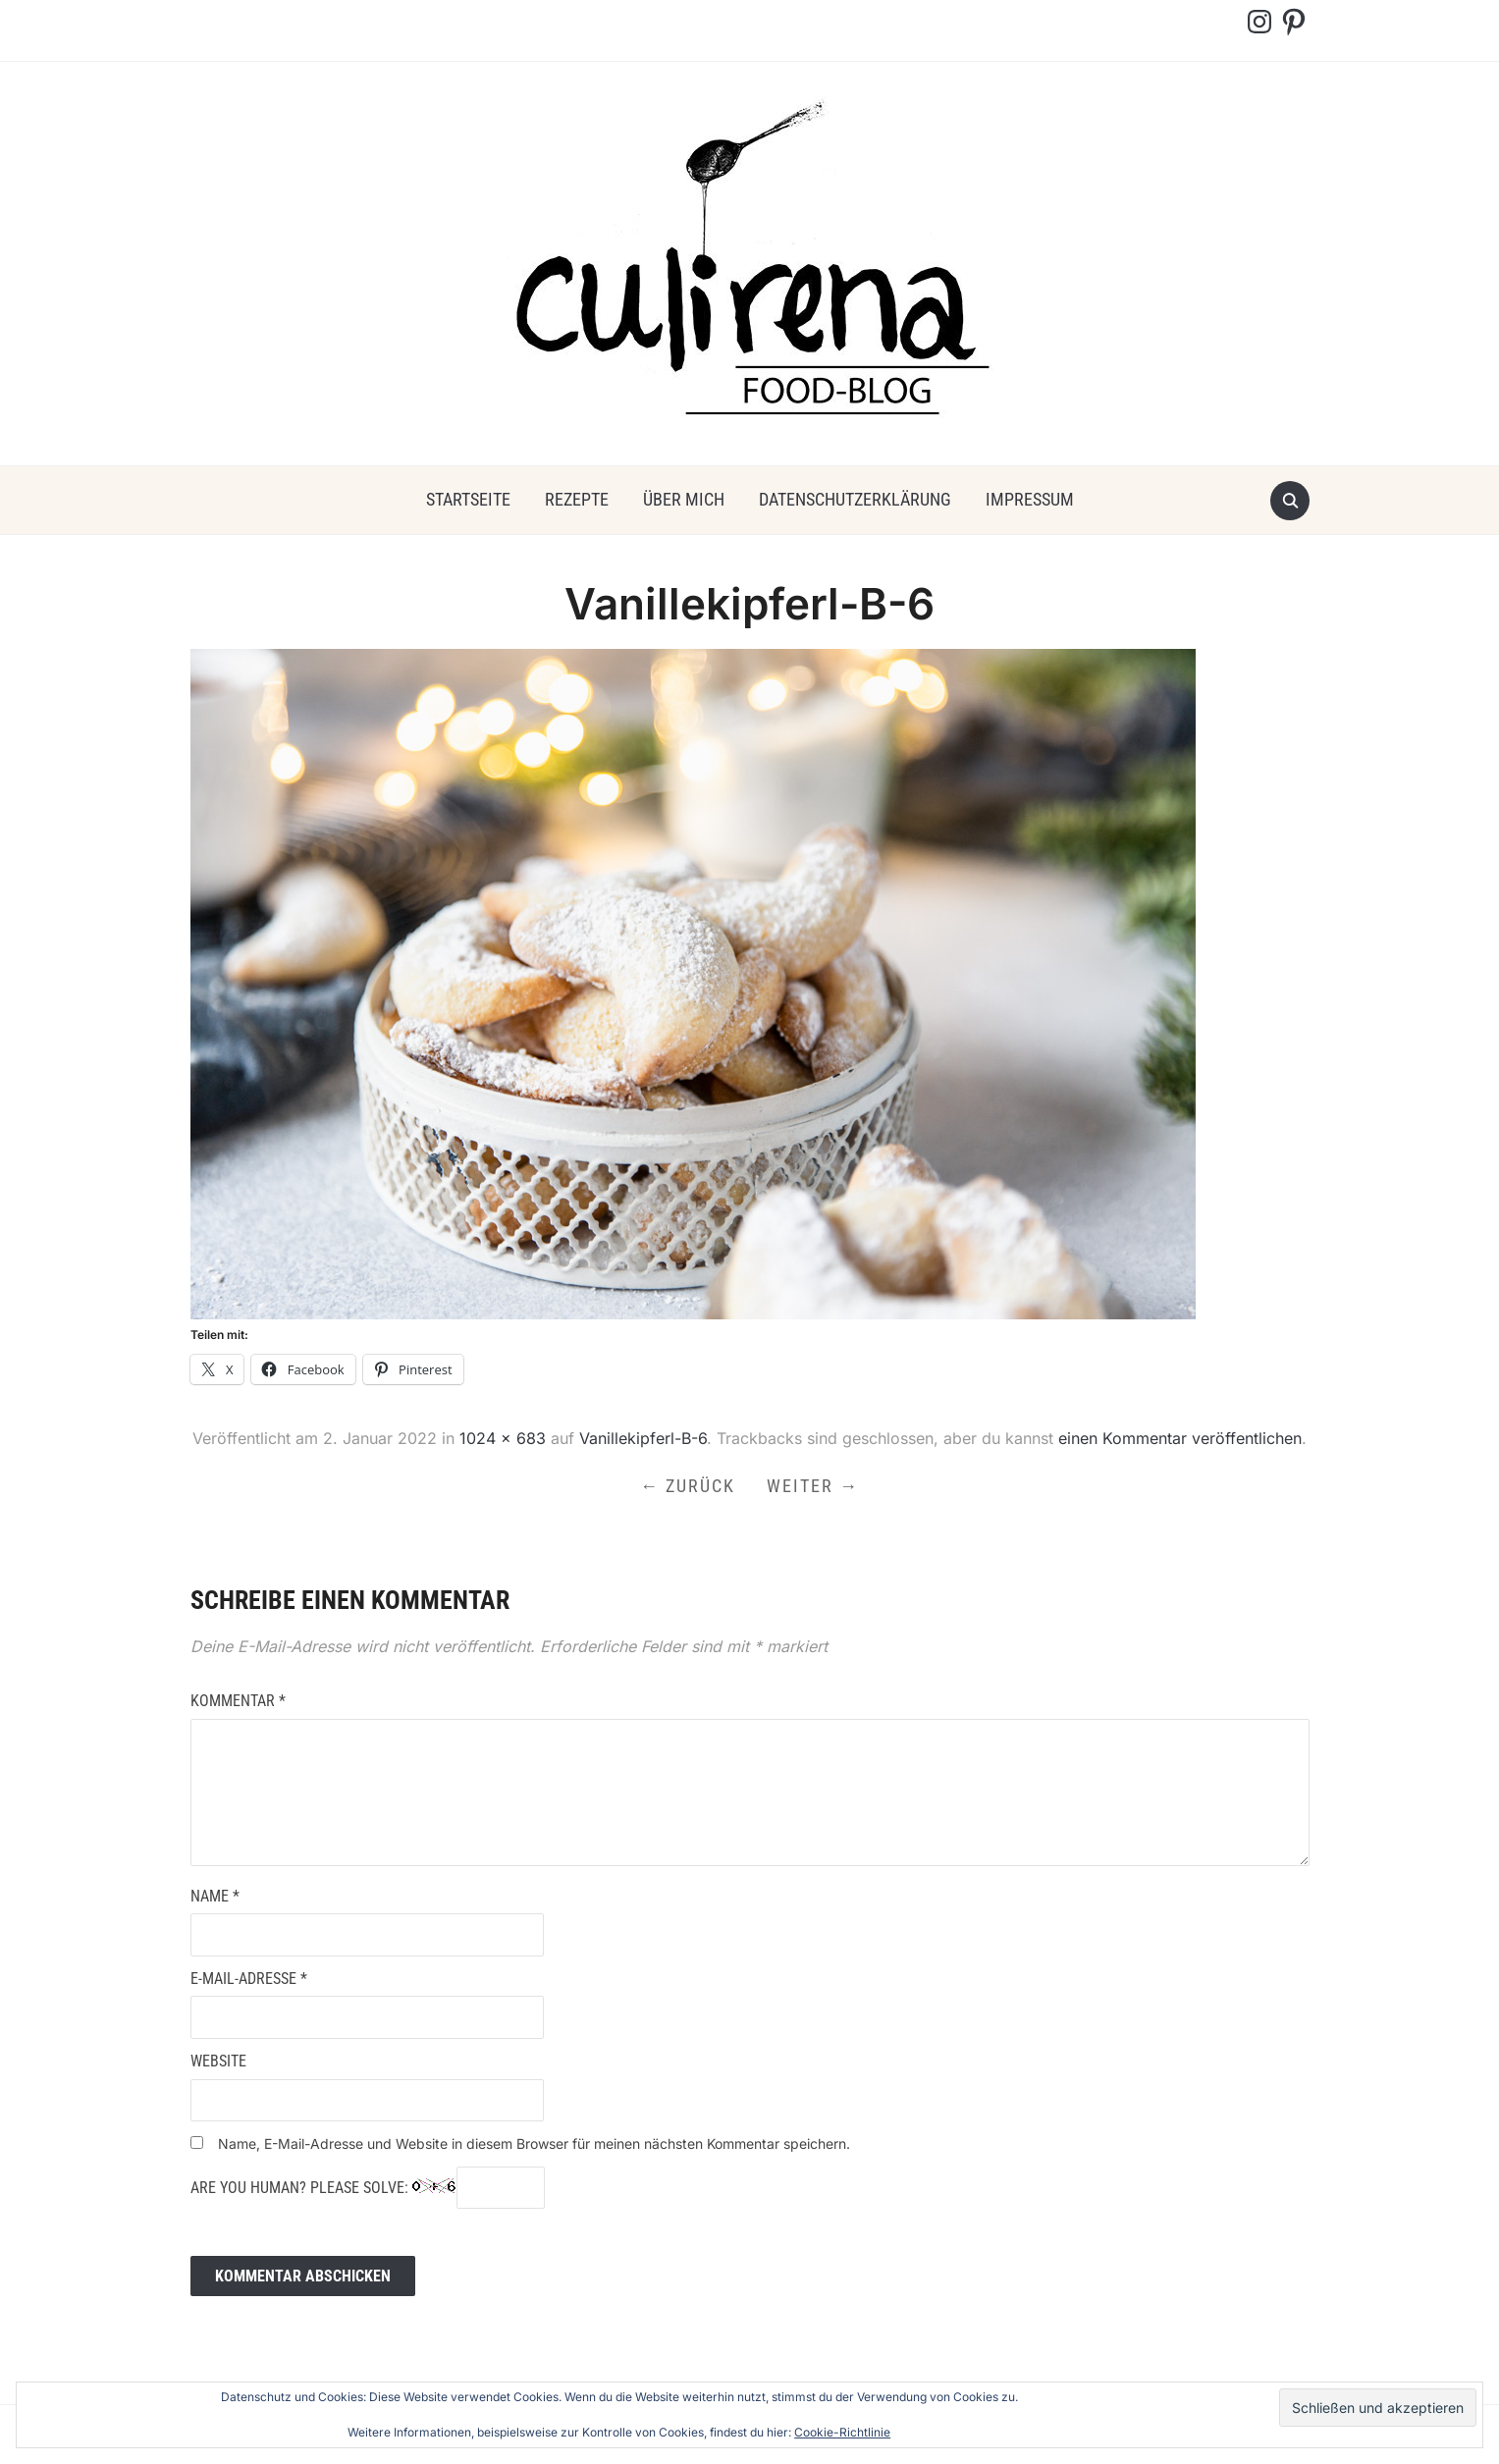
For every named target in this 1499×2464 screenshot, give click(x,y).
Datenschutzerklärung (855, 499)
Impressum (1030, 499)
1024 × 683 (502, 1438)
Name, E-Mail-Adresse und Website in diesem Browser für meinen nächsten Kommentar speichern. (534, 2143)
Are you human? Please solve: (367, 2188)
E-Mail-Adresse (248, 1978)
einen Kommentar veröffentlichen (1180, 1438)
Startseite (468, 499)
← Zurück (687, 1485)
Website (218, 2061)
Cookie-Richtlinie (842, 2432)
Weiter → (813, 1485)
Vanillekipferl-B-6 (643, 1438)
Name (215, 1896)
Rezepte (577, 499)
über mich (683, 499)
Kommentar (238, 1700)
